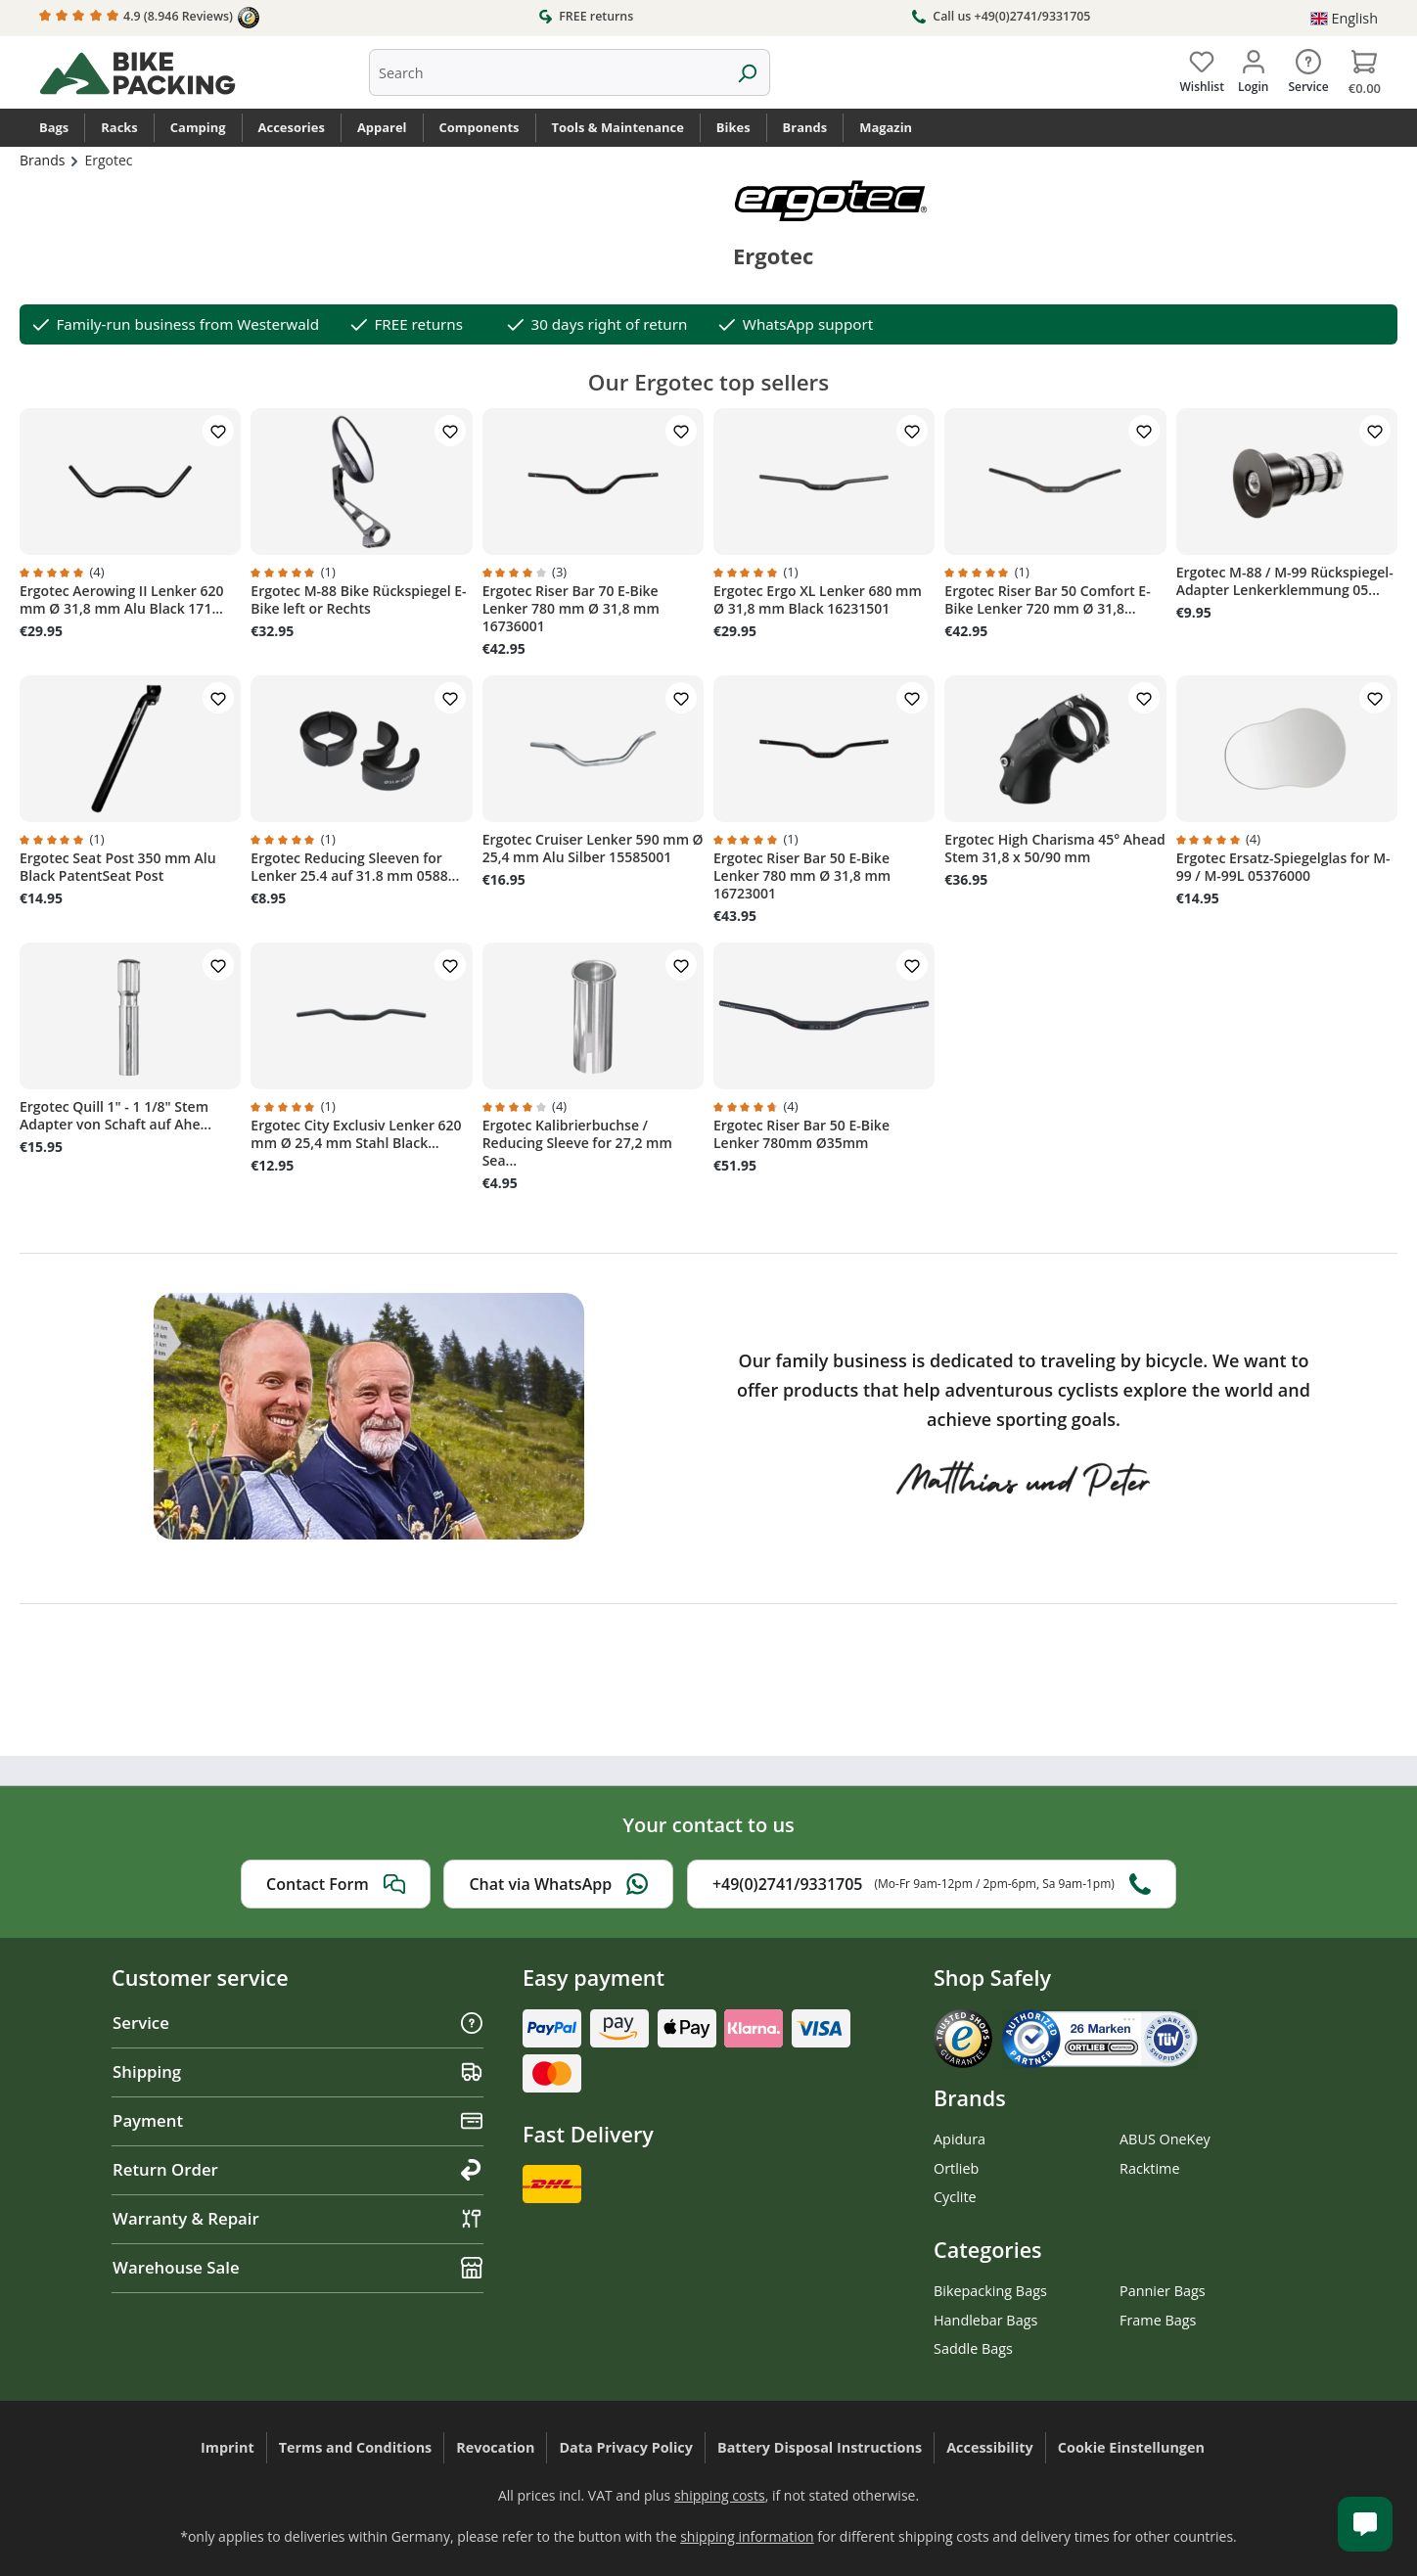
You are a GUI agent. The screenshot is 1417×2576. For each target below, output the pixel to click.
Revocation (495, 2447)
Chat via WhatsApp (558, 1884)
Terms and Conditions (356, 2447)
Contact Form (335, 1884)
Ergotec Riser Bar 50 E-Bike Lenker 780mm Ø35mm (801, 1134)
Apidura (959, 2139)
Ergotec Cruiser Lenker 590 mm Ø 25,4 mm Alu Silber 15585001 (593, 848)
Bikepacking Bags (990, 2290)
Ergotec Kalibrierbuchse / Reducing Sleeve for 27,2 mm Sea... (577, 1143)
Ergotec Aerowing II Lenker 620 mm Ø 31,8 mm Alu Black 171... (121, 600)
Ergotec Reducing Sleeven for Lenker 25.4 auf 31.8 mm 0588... (355, 867)
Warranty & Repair (297, 2218)
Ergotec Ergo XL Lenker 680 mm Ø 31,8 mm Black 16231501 (817, 600)
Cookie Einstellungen (1131, 2447)
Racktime (1150, 2168)
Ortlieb (956, 2168)
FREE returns (585, 15)
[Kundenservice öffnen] (1365, 2524)
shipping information (747, 2536)
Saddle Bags (973, 2348)
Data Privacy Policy (626, 2447)
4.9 (149, 17)
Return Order (297, 2169)
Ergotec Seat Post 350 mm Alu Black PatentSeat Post (118, 867)
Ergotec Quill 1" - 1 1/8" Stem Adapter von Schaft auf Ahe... (115, 1115)
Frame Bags (1158, 2320)
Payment (297, 2120)
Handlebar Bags (985, 2320)
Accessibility (989, 2447)
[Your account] (1253, 67)
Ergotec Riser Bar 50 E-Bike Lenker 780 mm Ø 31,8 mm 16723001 (802, 876)
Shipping (297, 2071)
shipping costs (719, 2495)
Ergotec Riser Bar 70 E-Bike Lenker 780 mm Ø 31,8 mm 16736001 (571, 608)
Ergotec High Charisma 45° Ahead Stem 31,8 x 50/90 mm (1055, 848)
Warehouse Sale (297, 2267)
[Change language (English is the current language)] (1344, 18)
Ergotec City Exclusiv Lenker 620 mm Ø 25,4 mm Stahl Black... (356, 1134)
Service (297, 2022)
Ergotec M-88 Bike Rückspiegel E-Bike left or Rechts (358, 600)
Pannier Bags (1163, 2290)
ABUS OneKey (1165, 2139)
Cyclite (955, 2196)
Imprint (227, 2447)
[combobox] (547, 72)
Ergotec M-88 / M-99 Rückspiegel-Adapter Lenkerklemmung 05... (1285, 581)
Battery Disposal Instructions (819, 2447)
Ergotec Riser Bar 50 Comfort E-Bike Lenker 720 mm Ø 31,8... (1047, 600)
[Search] (747, 72)
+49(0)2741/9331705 (931, 1884)
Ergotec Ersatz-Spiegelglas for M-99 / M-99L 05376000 (1283, 867)
